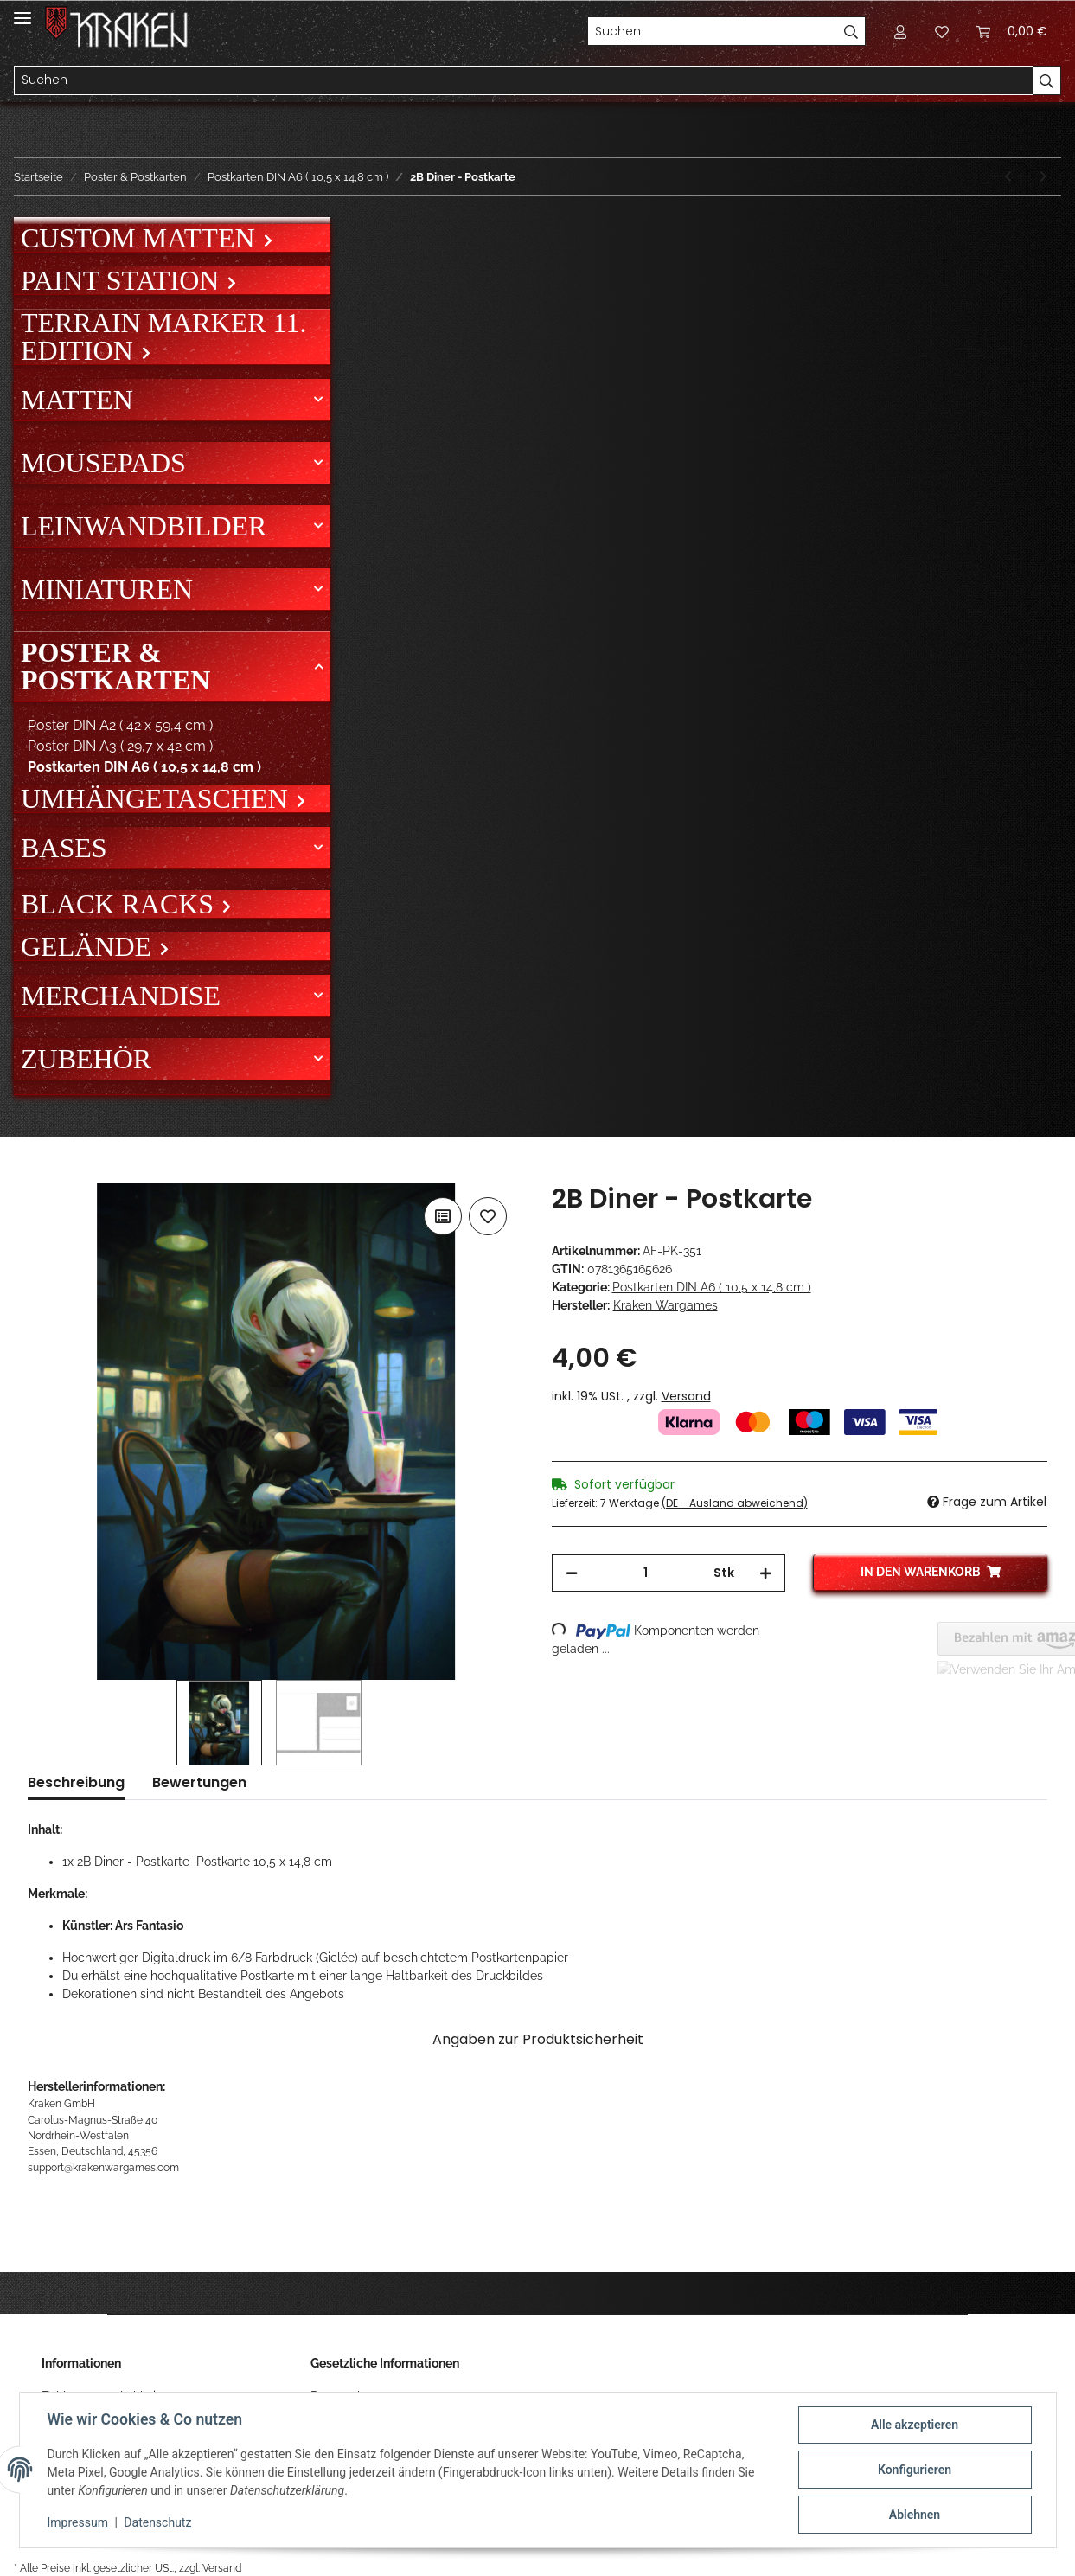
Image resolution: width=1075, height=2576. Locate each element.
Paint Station (123, 280)
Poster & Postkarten (115, 666)
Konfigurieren (914, 2470)
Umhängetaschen (158, 798)
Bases (64, 848)
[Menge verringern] (572, 1573)
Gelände (89, 946)
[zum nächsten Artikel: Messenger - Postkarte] (1043, 176)
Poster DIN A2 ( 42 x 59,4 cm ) (120, 725)
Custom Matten (141, 238)
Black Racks (121, 904)
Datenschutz (157, 2522)
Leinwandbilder (143, 526)
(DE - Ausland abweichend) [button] (735, 1503)
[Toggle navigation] (22, 11)
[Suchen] (712, 31)
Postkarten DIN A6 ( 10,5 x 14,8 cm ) (711, 1287)
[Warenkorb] (1012, 31)
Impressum (78, 2522)
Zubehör (86, 1059)
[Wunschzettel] (942, 31)
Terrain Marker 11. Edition (163, 336)
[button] (900, 31)
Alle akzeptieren (914, 2425)
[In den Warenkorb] (41, 1173)
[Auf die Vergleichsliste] (443, 1216)
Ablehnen (914, 2515)
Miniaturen (107, 589)
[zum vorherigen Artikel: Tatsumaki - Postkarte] (1008, 176)
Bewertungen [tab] (199, 1782)
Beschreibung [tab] (76, 1782)
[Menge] (646, 1573)
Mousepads (103, 463)
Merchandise (121, 995)
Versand (686, 1396)
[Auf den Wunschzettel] (488, 1216)
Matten (77, 399)
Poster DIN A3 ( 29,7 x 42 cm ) (120, 746)
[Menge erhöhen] (765, 1573)
